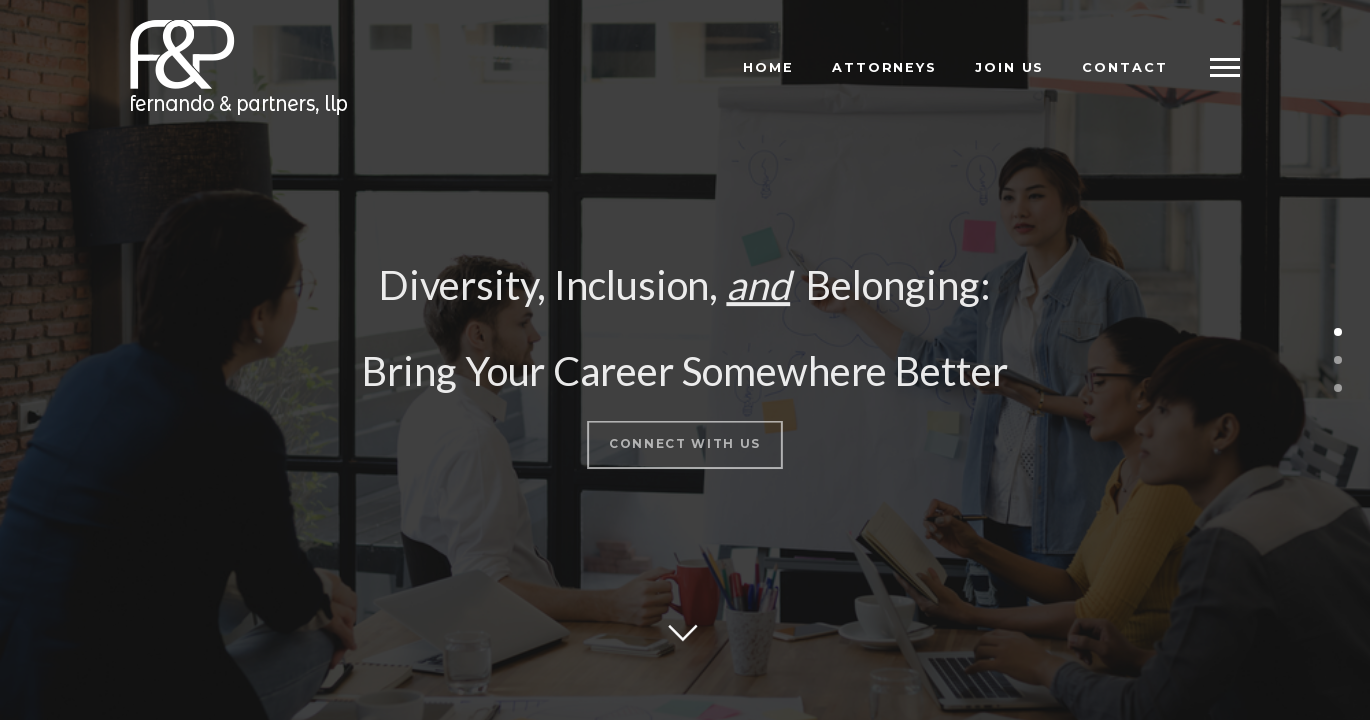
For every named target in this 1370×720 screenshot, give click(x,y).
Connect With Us (684, 438)
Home (768, 67)
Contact (1124, 67)
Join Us (1009, 67)
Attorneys (884, 67)
